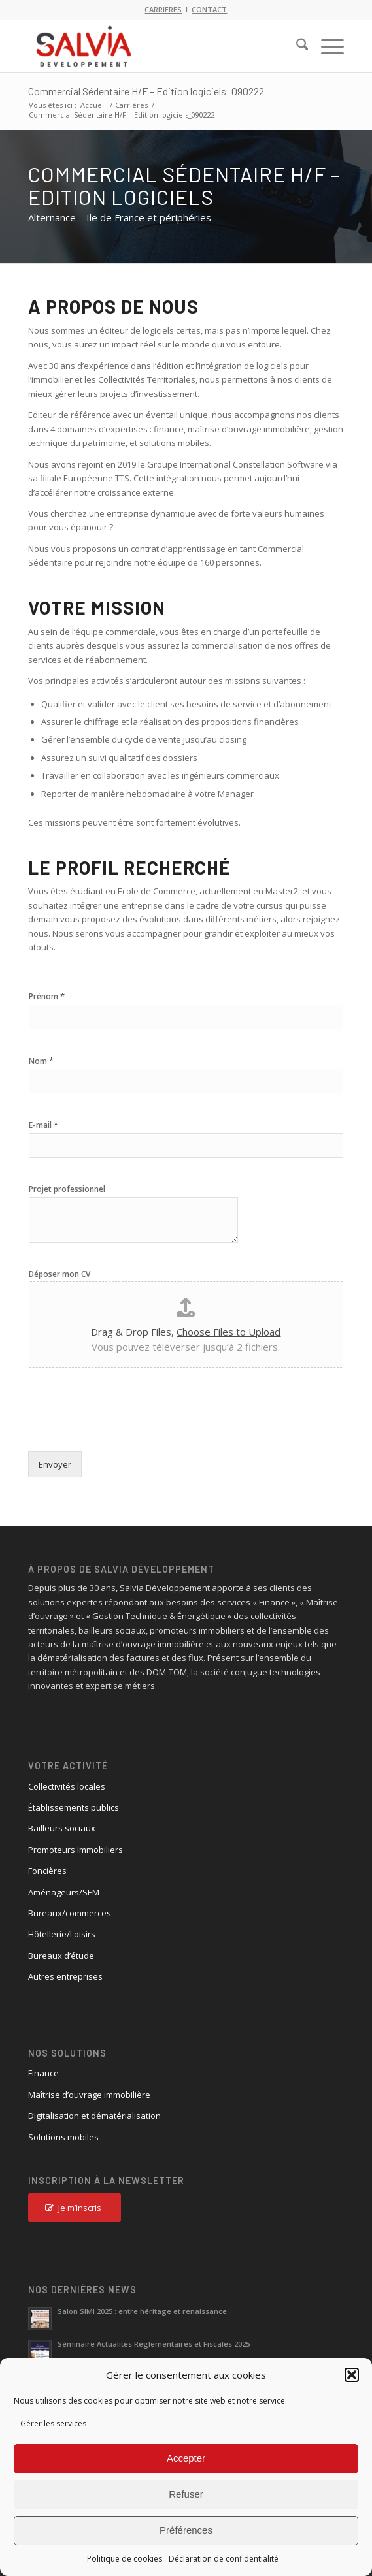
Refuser (186, 2494)
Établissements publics (73, 1807)
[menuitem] (296, 46)
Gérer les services (53, 2423)
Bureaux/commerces (69, 1913)
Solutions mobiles (63, 2137)
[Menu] (326, 46)
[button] (351, 2374)
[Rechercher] (296, 46)
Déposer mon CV (59, 1274)
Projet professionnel (67, 1189)
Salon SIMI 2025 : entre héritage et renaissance (142, 2311)
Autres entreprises (65, 1976)
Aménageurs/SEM (63, 1892)
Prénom (47, 996)
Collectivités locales (66, 1786)
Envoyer (55, 1464)
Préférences (186, 2530)
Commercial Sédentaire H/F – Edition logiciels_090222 (146, 91)
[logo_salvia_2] (154, 46)
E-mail (43, 1125)
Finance (43, 2073)
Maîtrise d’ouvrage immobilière (89, 2095)
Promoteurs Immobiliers (75, 1850)
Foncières (47, 1870)
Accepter (186, 2458)
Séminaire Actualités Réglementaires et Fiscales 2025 (154, 2344)
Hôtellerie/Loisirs (61, 1934)
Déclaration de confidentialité (224, 2558)
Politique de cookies (124, 2558)
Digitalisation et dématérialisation (94, 2115)
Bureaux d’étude (61, 1955)
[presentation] (127, 1430)
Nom (41, 1061)
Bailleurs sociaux (61, 1828)
